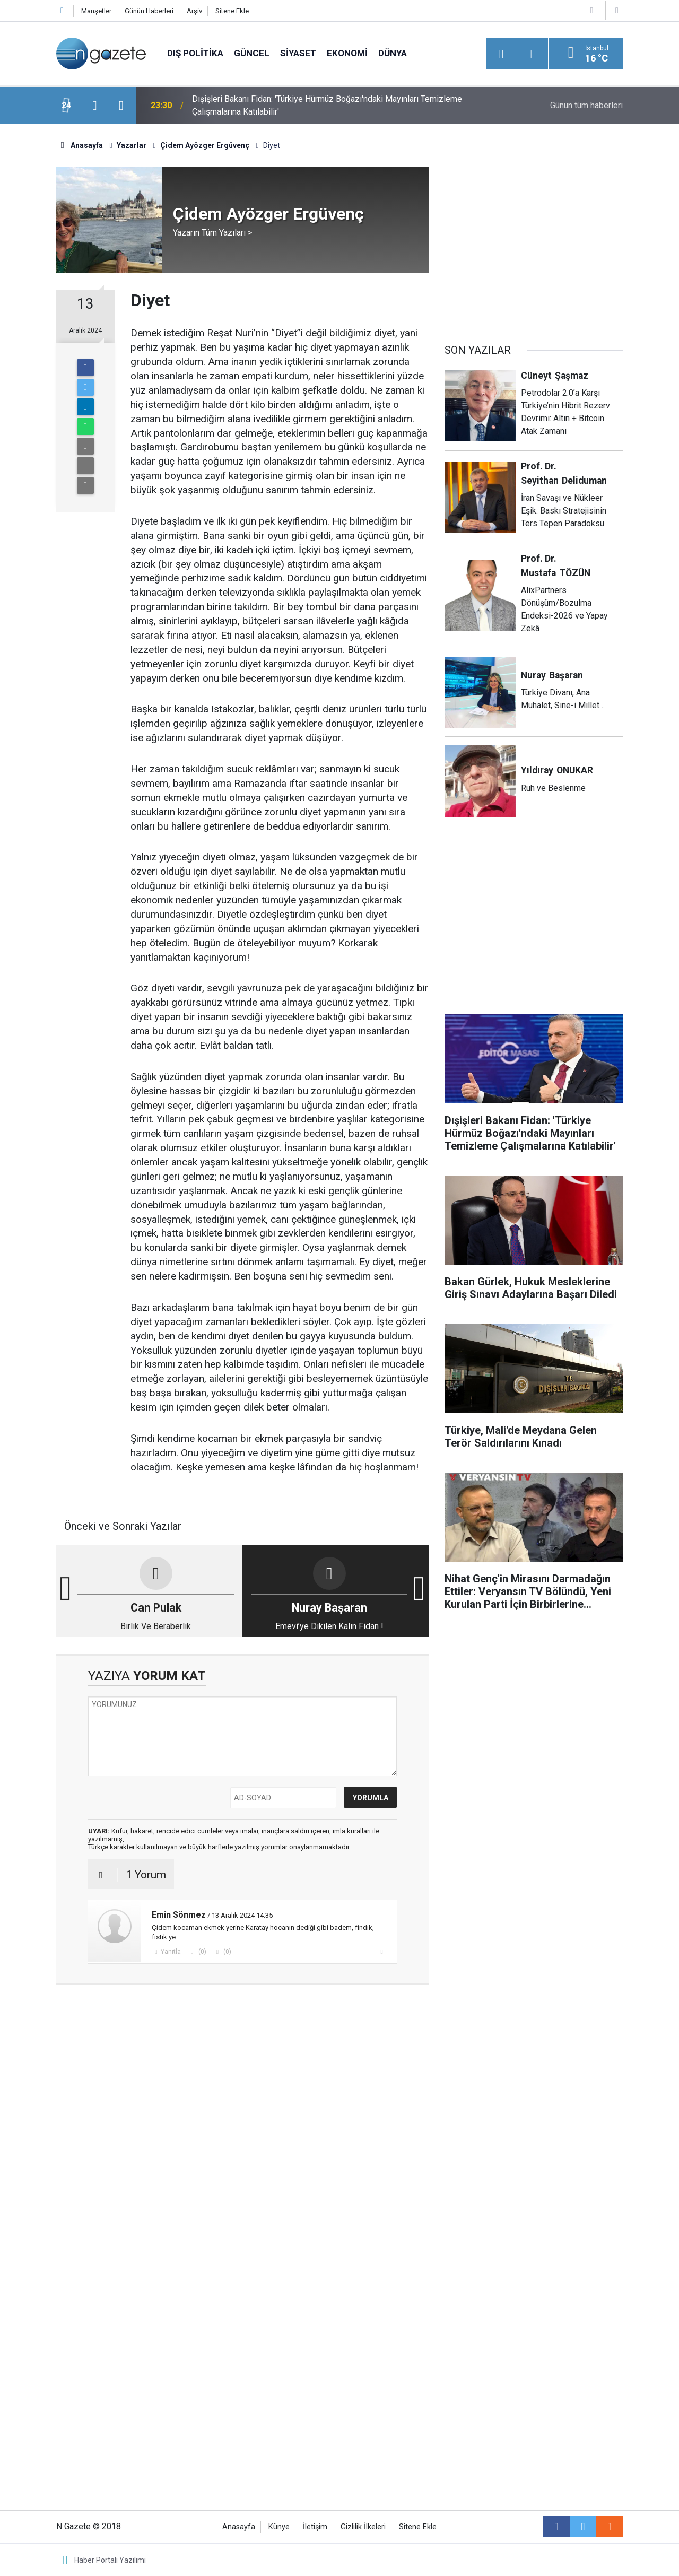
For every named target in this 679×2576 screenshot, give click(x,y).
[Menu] (501, 54)
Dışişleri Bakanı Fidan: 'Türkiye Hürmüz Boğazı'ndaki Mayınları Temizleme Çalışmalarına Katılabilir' (327, 105)
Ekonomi (347, 53)
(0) (201, 1951)
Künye (279, 2526)
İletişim (315, 2526)
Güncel (251, 53)
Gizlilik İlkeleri (363, 2526)
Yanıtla (171, 1951)
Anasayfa (238, 2526)
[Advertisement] (242, 2075)
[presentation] (94, 105)
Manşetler (96, 11)
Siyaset (298, 53)
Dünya (392, 53)
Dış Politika (195, 53)
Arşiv (194, 11)
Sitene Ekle (232, 11)
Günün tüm (586, 105)
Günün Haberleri (149, 11)
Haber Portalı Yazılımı (110, 2560)
